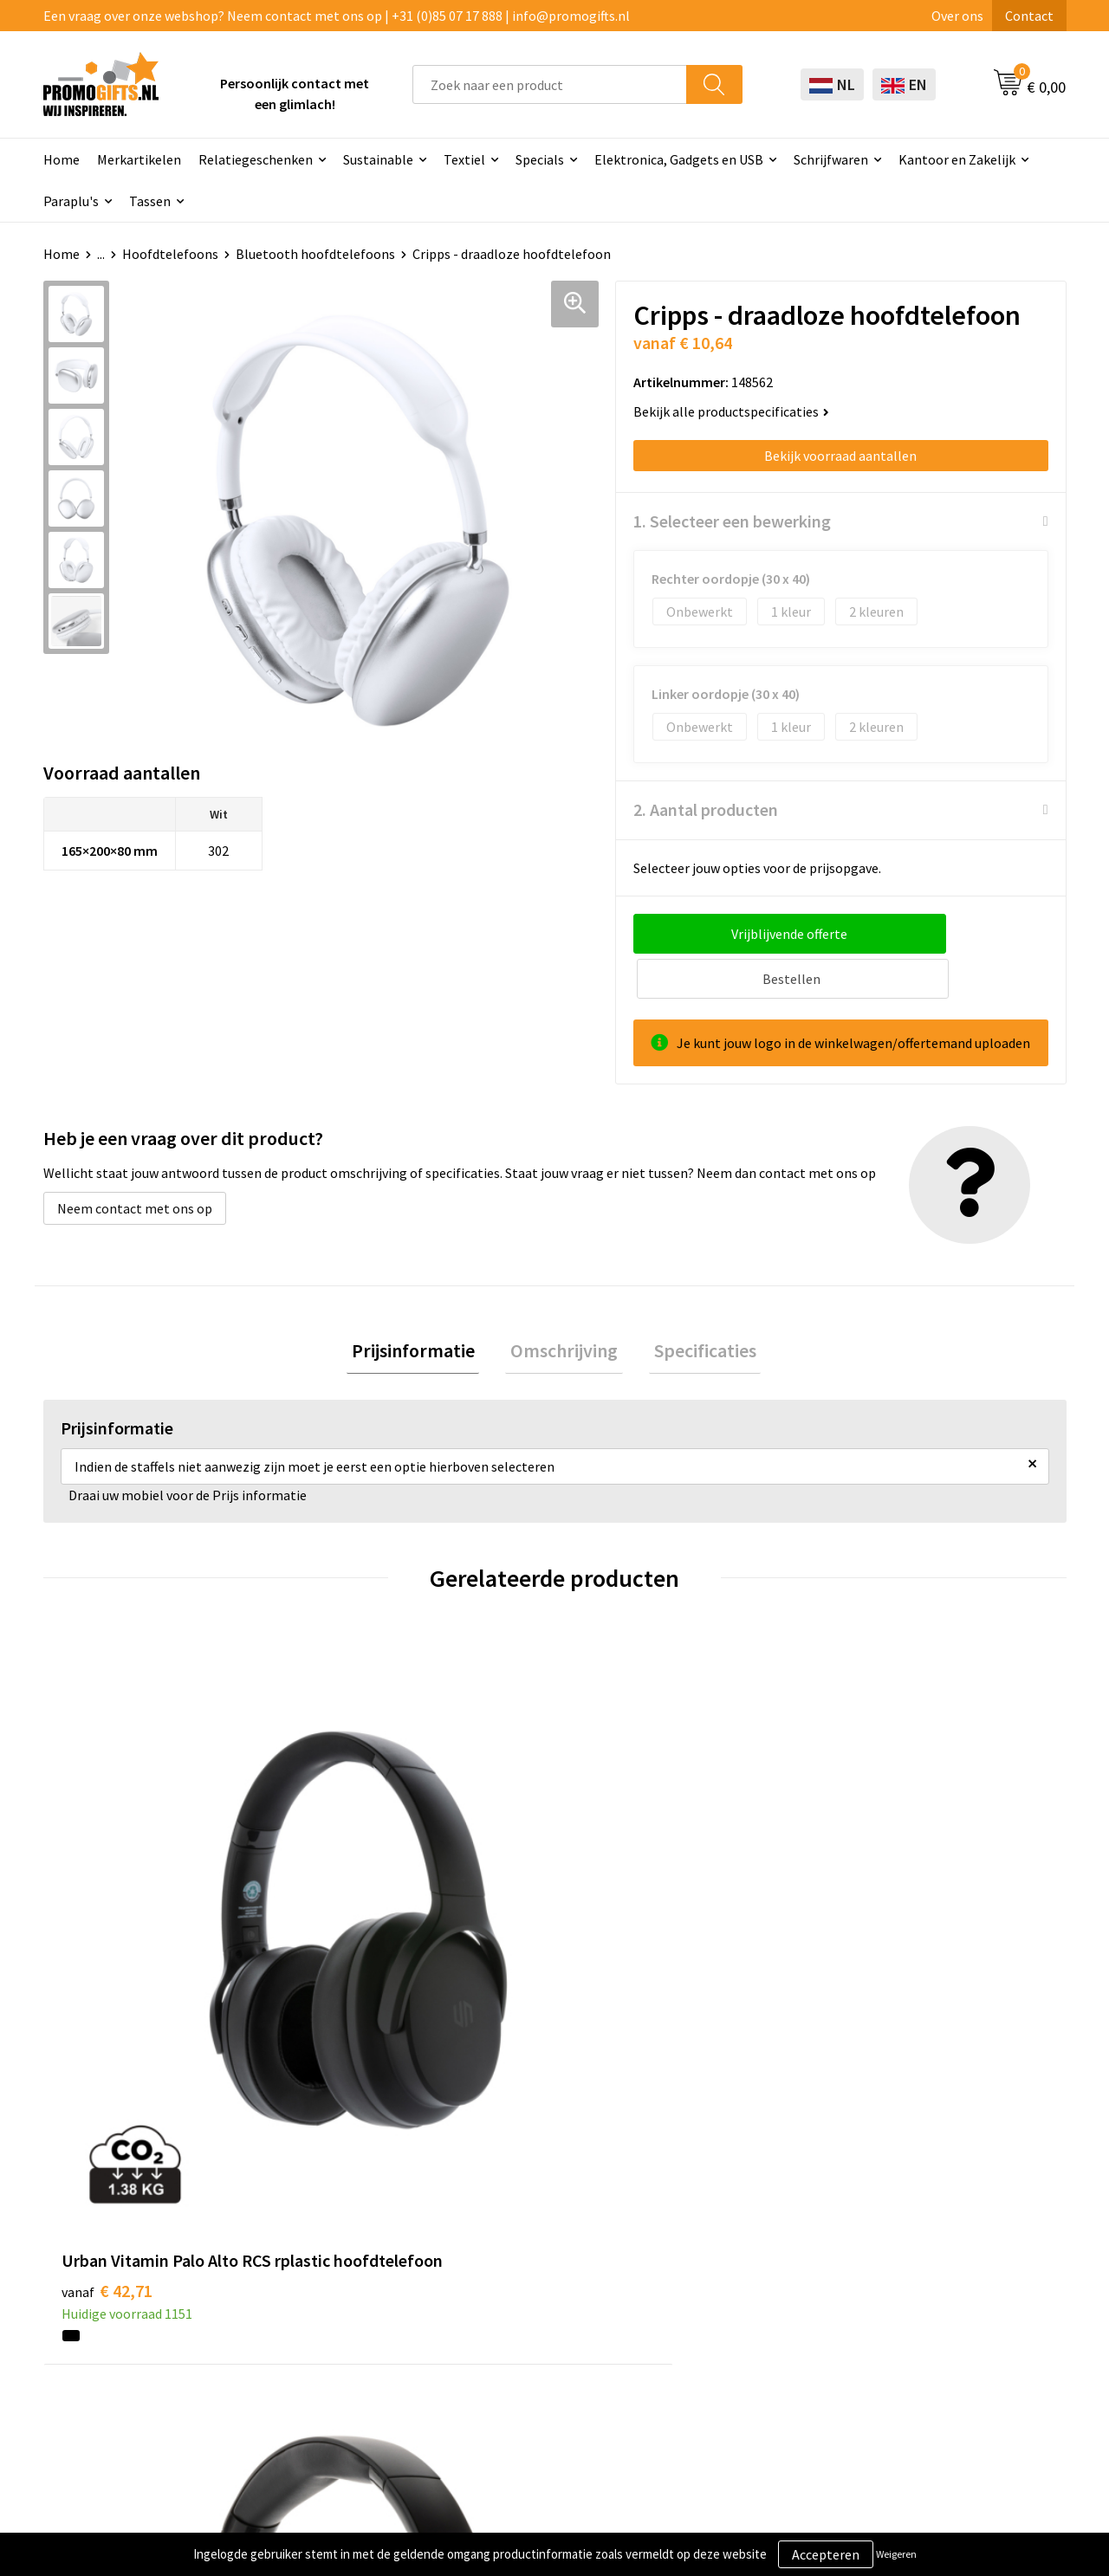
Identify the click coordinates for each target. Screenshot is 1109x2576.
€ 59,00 (362, 1902)
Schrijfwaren (831, 159)
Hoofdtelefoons (170, 253)
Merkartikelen (139, 159)
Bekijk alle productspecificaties (731, 411)
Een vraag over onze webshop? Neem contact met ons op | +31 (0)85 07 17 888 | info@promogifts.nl (336, 15)
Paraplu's (71, 201)
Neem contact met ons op (134, 1163)
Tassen (150, 201)
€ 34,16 (618, 1902)
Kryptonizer (513, 2354)
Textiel (464, 159)
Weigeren (896, 2553)
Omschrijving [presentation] (564, 1308)
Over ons (957, 15)
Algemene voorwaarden (951, 2222)
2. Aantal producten (705, 809)
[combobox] (549, 84)
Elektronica (512, 2301)
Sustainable (378, 159)
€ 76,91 (873, 1927)
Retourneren (717, 2301)
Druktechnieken (323, 2275)
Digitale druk (515, 2328)
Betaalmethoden (730, 2275)
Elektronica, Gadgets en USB (678, 159)
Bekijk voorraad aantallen (840, 455)
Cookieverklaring (932, 2249)
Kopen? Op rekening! (337, 2249)
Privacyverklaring (932, 2275)
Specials (540, 159)
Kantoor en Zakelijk (956, 159)
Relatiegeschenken (255, 159)
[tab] (422, 1308)
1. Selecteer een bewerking (732, 521)
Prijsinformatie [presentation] (422, 1308)
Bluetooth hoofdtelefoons (315, 253)
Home (61, 159)
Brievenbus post (525, 2275)
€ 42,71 (107, 1902)
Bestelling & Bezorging (748, 2249)
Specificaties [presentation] (695, 1308)
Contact (1029, 15)
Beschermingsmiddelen (547, 2249)
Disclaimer (912, 2301)
